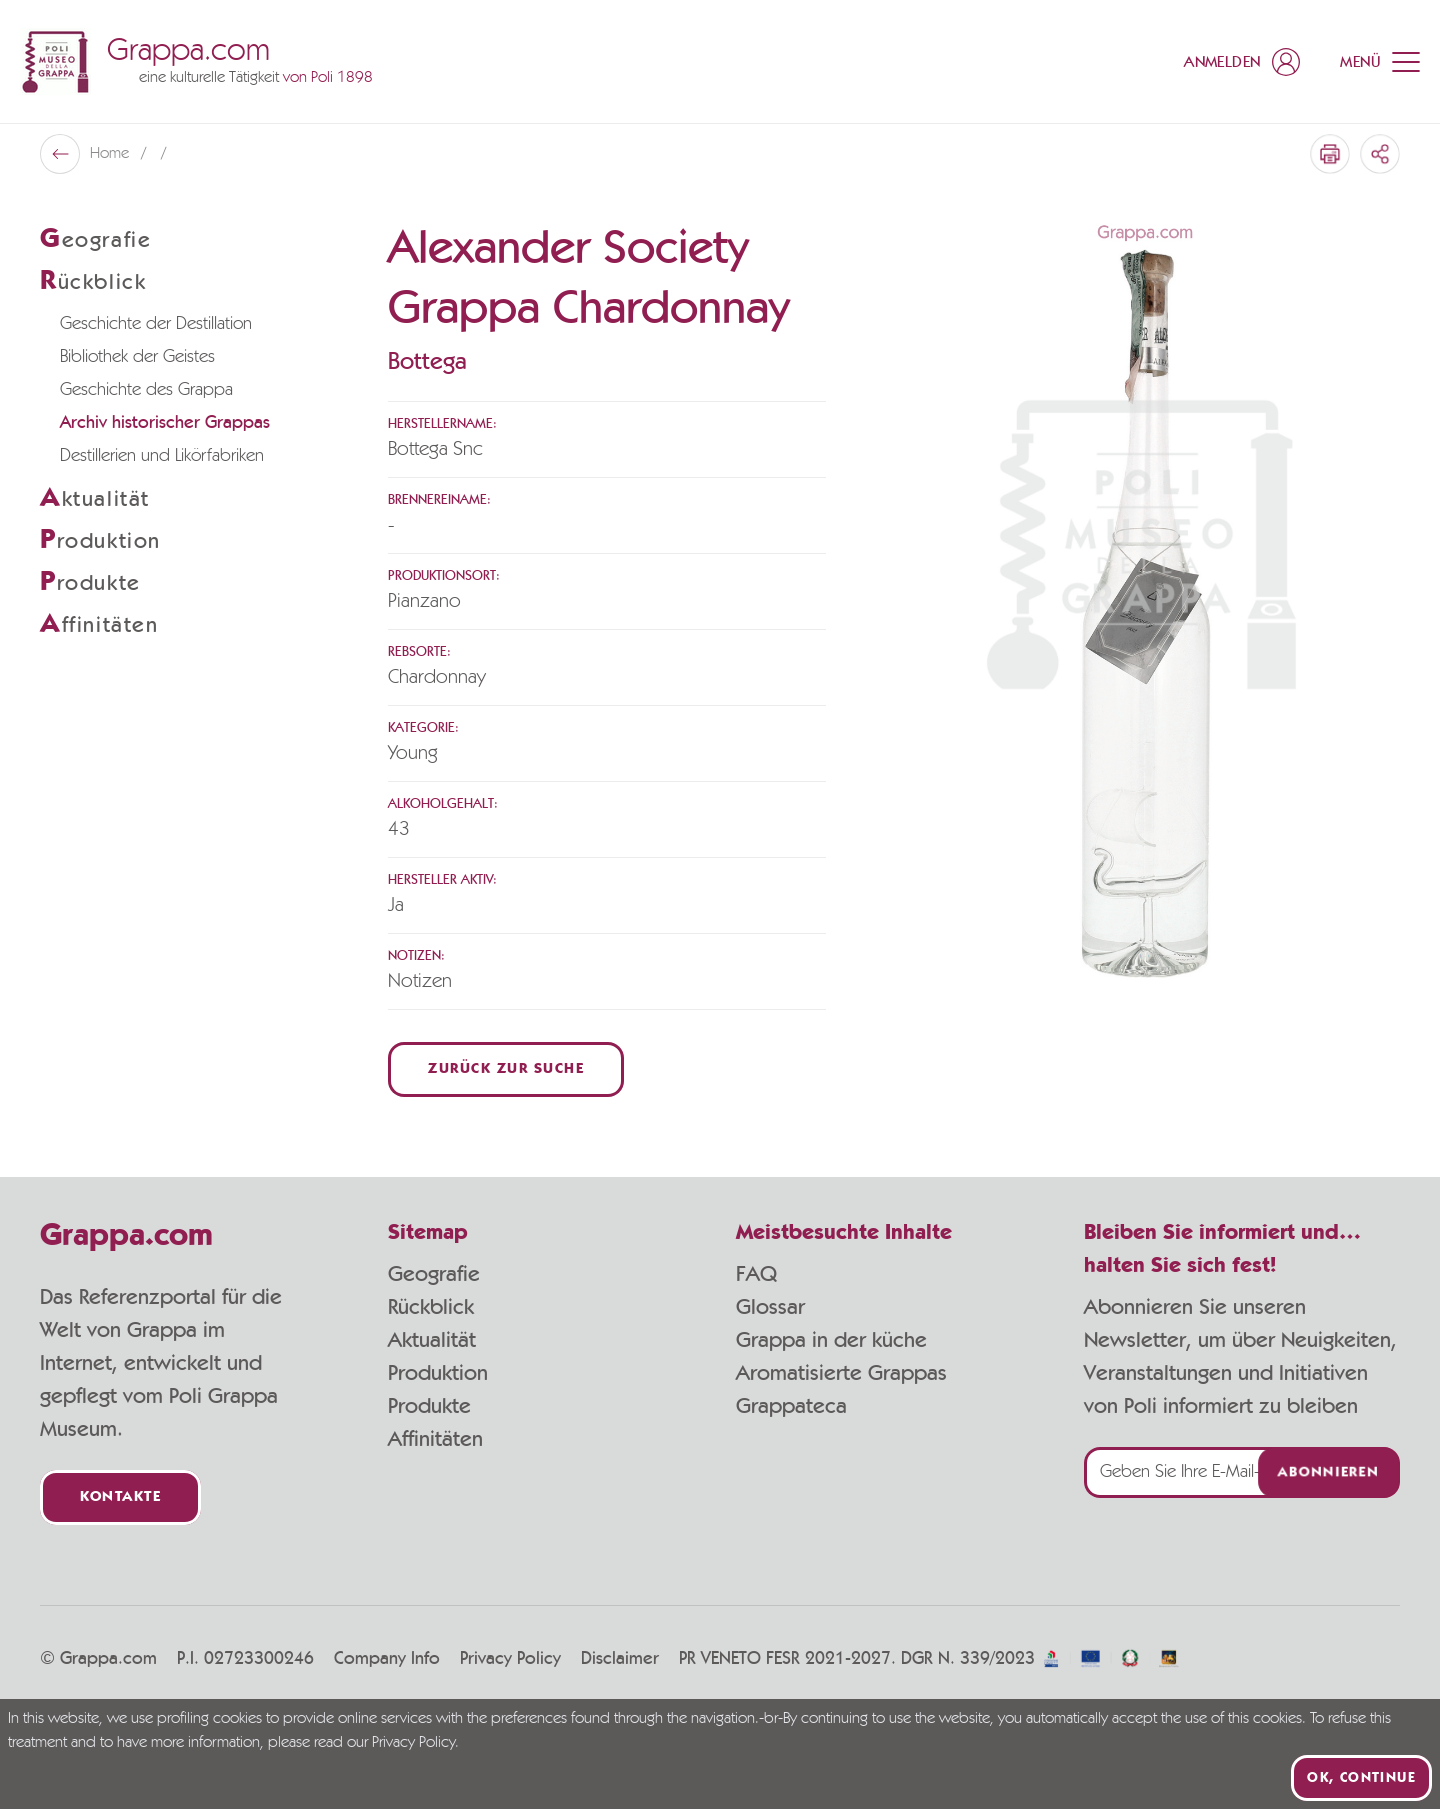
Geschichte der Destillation (156, 324)
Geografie (434, 1274)
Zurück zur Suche (506, 1069)
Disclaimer (620, 1659)
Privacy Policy (510, 1659)
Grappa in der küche (831, 1340)
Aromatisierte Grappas (841, 1373)
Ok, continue (1361, 1778)
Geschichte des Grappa (146, 390)
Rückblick (431, 1307)
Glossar (770, 1307)
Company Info (387, 1659)
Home (111, 154)
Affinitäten (435, 1439)
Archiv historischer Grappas (165, 423)
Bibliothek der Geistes (137, 357)
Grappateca (791, 1406)
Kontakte (120, 1497)
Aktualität (432, 1340)
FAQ (756, 1274)
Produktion (438, 1373)
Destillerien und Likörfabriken (162, 456)
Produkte (429, 1406)
